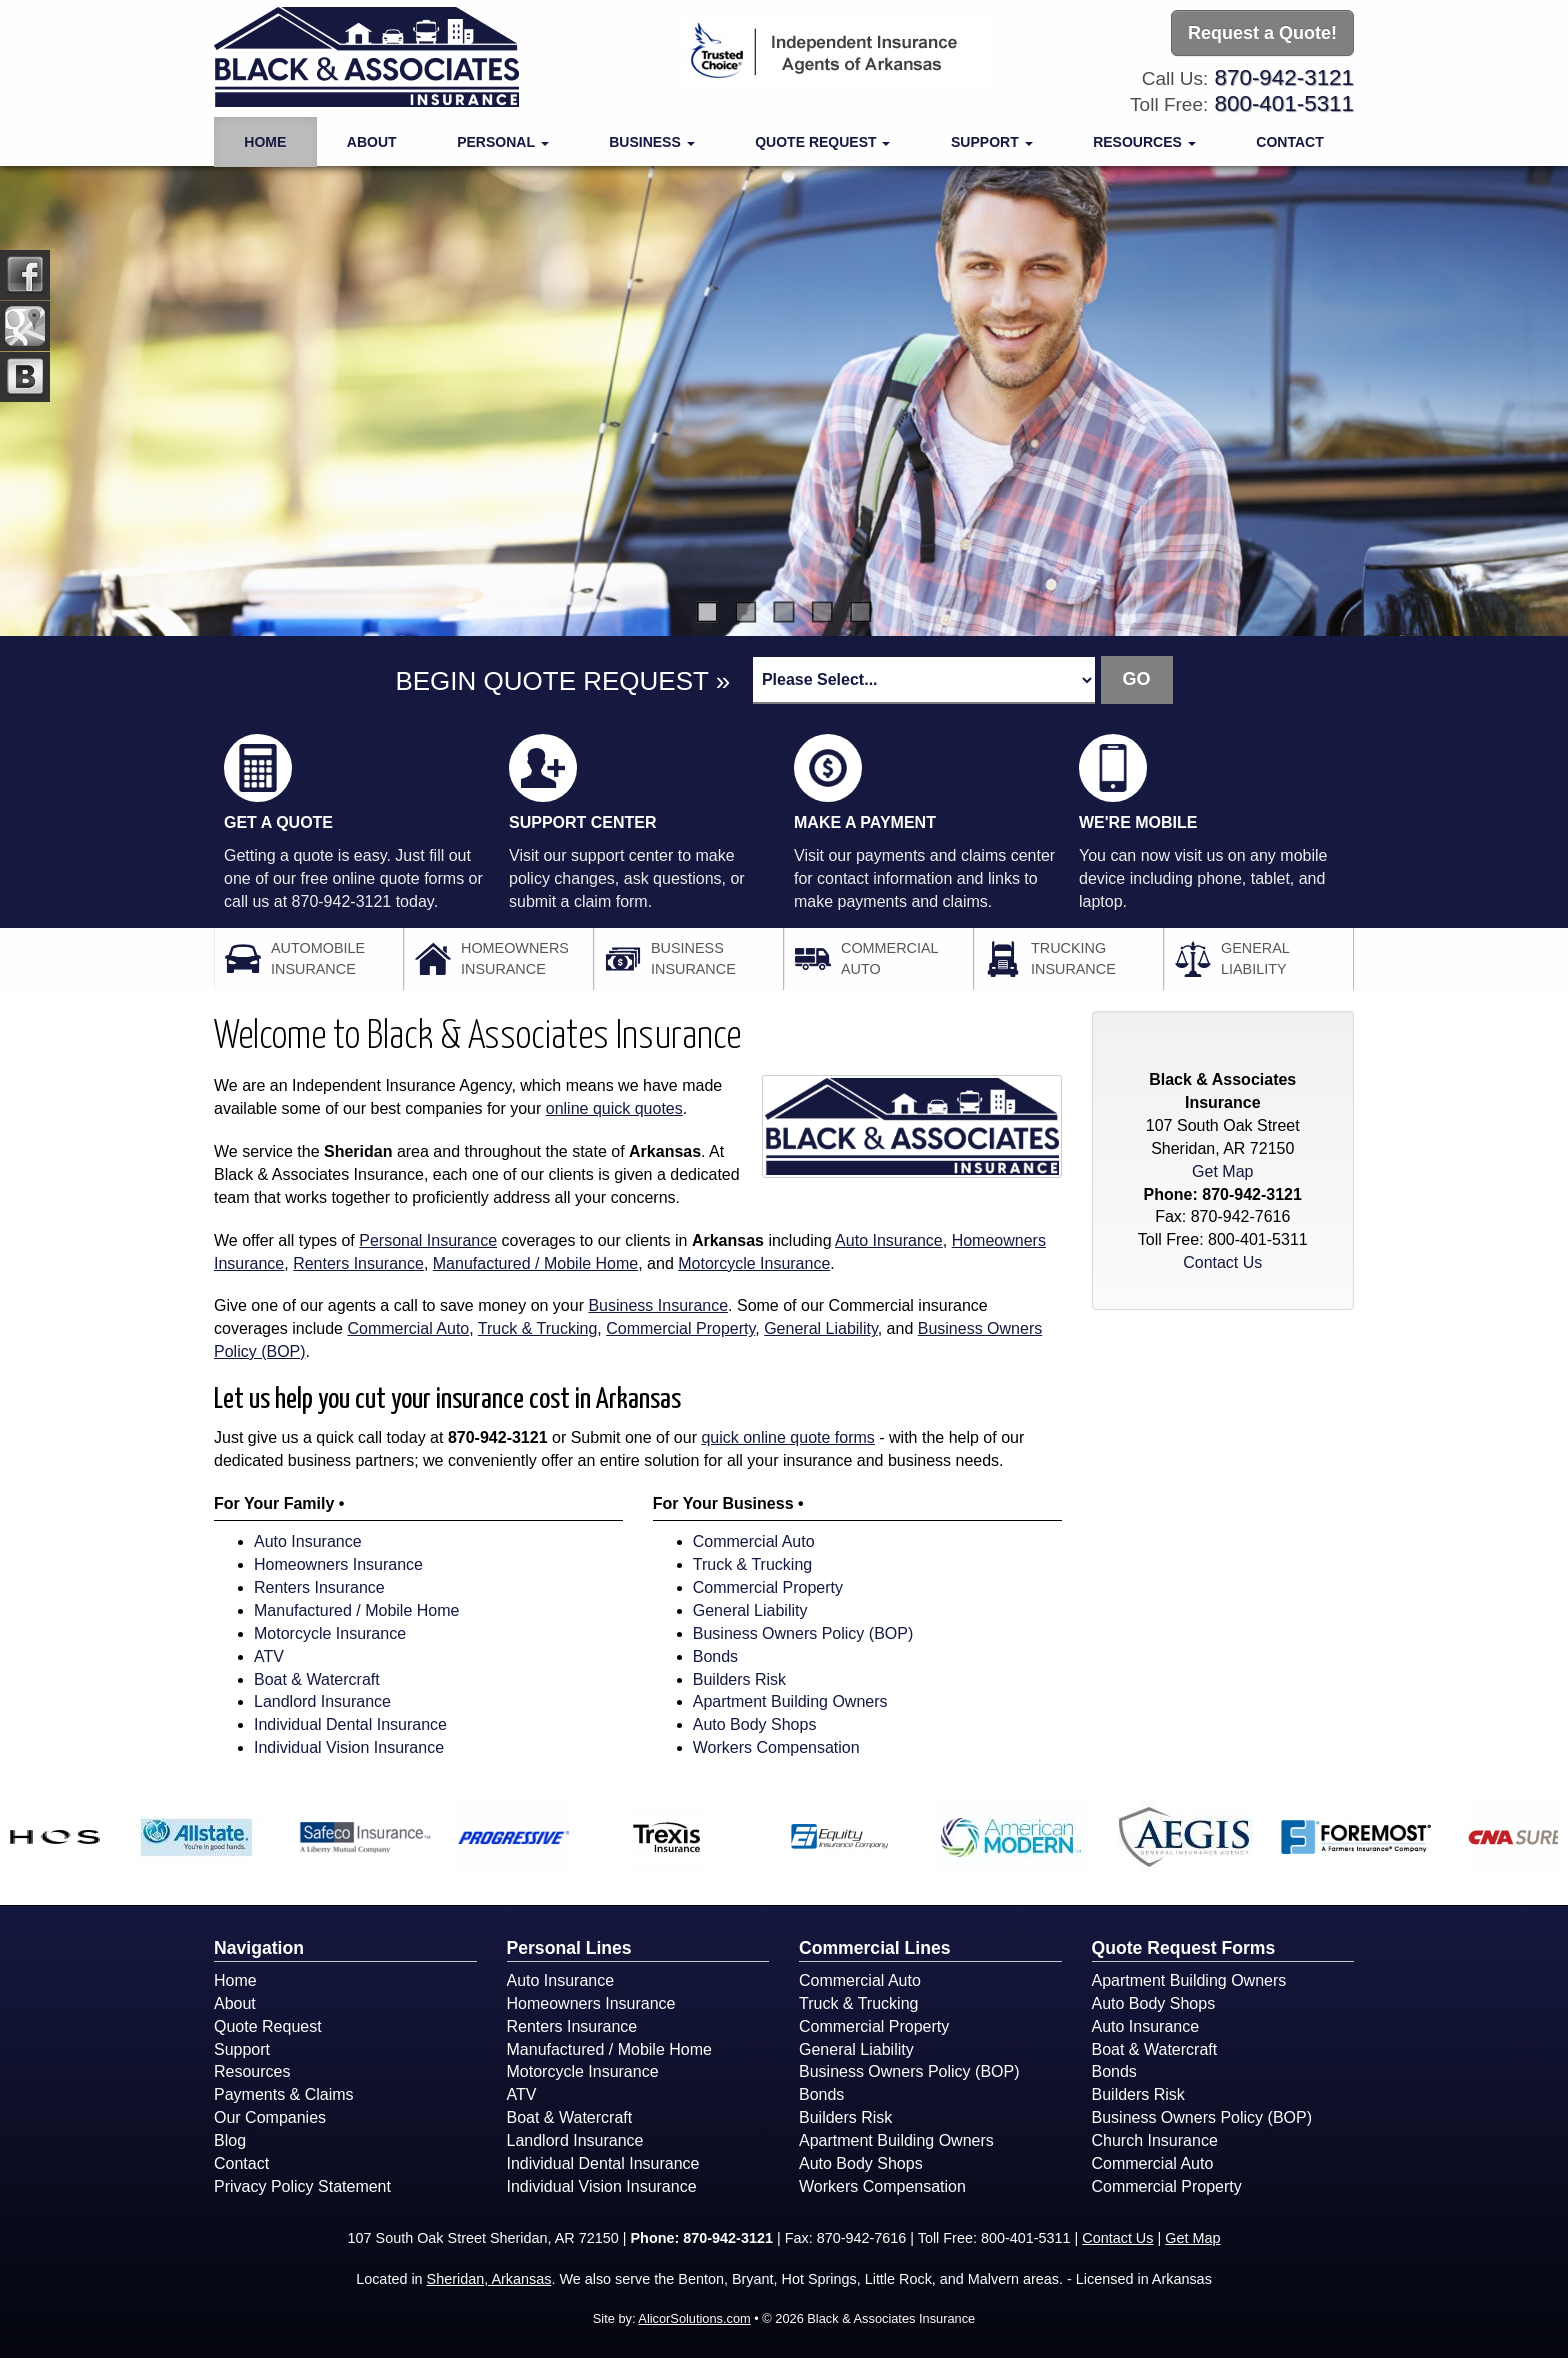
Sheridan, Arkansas (489, 2279)
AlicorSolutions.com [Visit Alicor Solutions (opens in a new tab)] (694, 2318)
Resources (252, 2071)
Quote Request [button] (822, 142)
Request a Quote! (1262, 33)
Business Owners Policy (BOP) (803, 1633)
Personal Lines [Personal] (569, 1948)
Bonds (715, 1656)
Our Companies (270, 2117)
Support (242, 2049)
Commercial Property (680, 1328)
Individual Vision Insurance (349, 1747)
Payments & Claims (284, 2094)
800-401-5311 (1284, 103)
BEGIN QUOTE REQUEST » (562, 681)
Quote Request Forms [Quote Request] (1184, 1948)
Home (265, 142)
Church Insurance (1155, 2140)
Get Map (1222, 1171)
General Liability (821, 1328)
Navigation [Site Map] (259, 1948)
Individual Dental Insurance (350, 1724)
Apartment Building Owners (790, 1701)
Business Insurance (658, 1305)
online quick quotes (614, 1108)
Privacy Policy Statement (302, 2186)
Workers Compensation (776, 1747)
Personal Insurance (428, 1240)
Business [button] (651, 142)
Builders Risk (739, 1679)
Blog (230, 2140)
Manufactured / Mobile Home (535, 1263)
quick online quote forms (787, 1437)
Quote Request (268, 2026)
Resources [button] (1144, 142)
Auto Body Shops (755, 1724)
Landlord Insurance (322, 1701)
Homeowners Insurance (338, 1564)
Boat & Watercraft (317, 1679)
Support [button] (992, 142)
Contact (1289, 142)
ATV (269, 1656)
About (372, 142)
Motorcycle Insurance (754, 1263)
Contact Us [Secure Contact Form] (1222, 1262)
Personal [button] (502, 142)
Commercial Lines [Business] (875, 1948)
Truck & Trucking (537, 1328)
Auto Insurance (889, 1240)
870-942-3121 (1284, 77)
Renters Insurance (358, 1263)
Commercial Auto (408, 1328)
